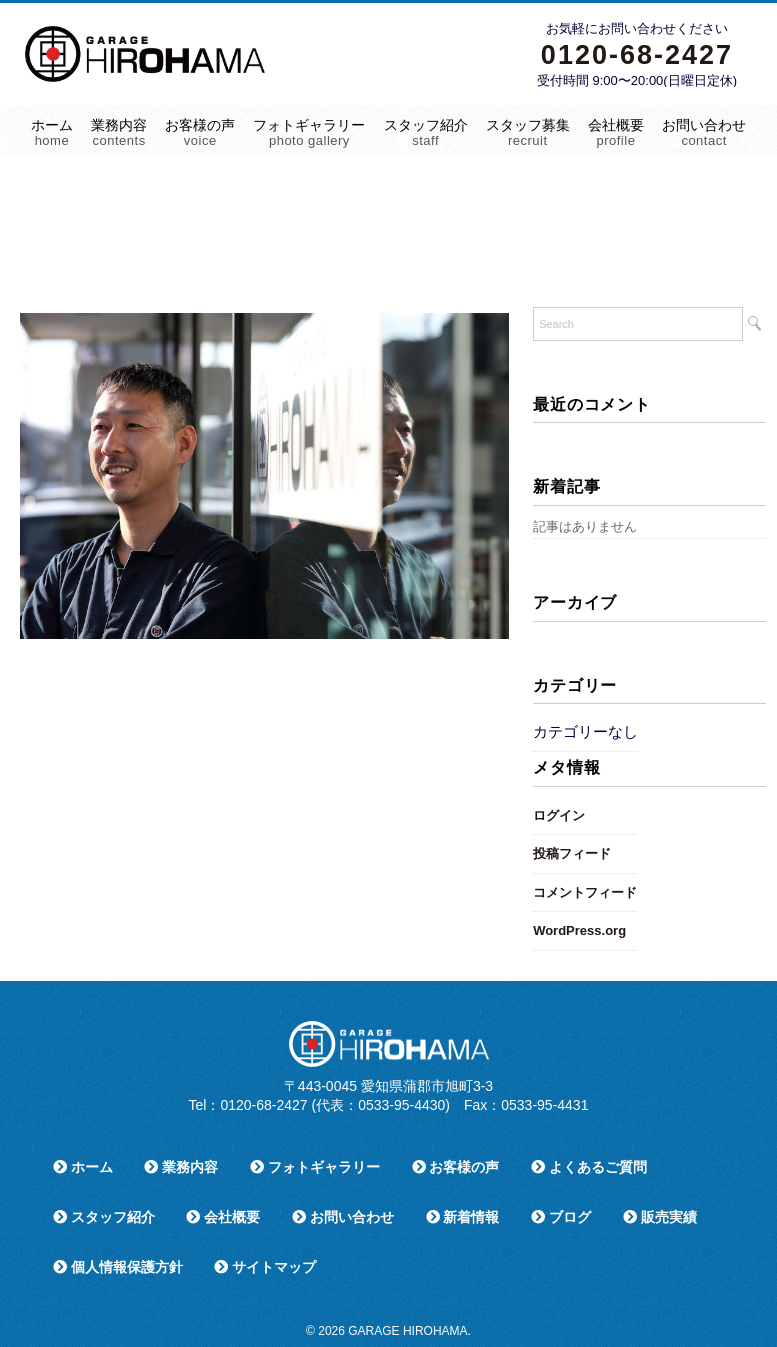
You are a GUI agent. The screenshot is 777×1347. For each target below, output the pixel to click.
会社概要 (616, 132)
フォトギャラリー (309, 132)
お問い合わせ (704, 132)
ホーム (52, 132)
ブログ (561, 1217)
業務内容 (119, 132)
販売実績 (660, 1217)
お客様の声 (200, 132)
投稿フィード (572, 853)
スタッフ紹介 (426, 132)
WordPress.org (579, 930)
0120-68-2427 (637, 55)
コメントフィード (585, 892)
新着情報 (463, 1217)
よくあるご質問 (589, 1167)
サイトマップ (265, 1267)
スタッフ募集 (528, 132)
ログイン (559, 815)
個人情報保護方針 (118, 1267)
